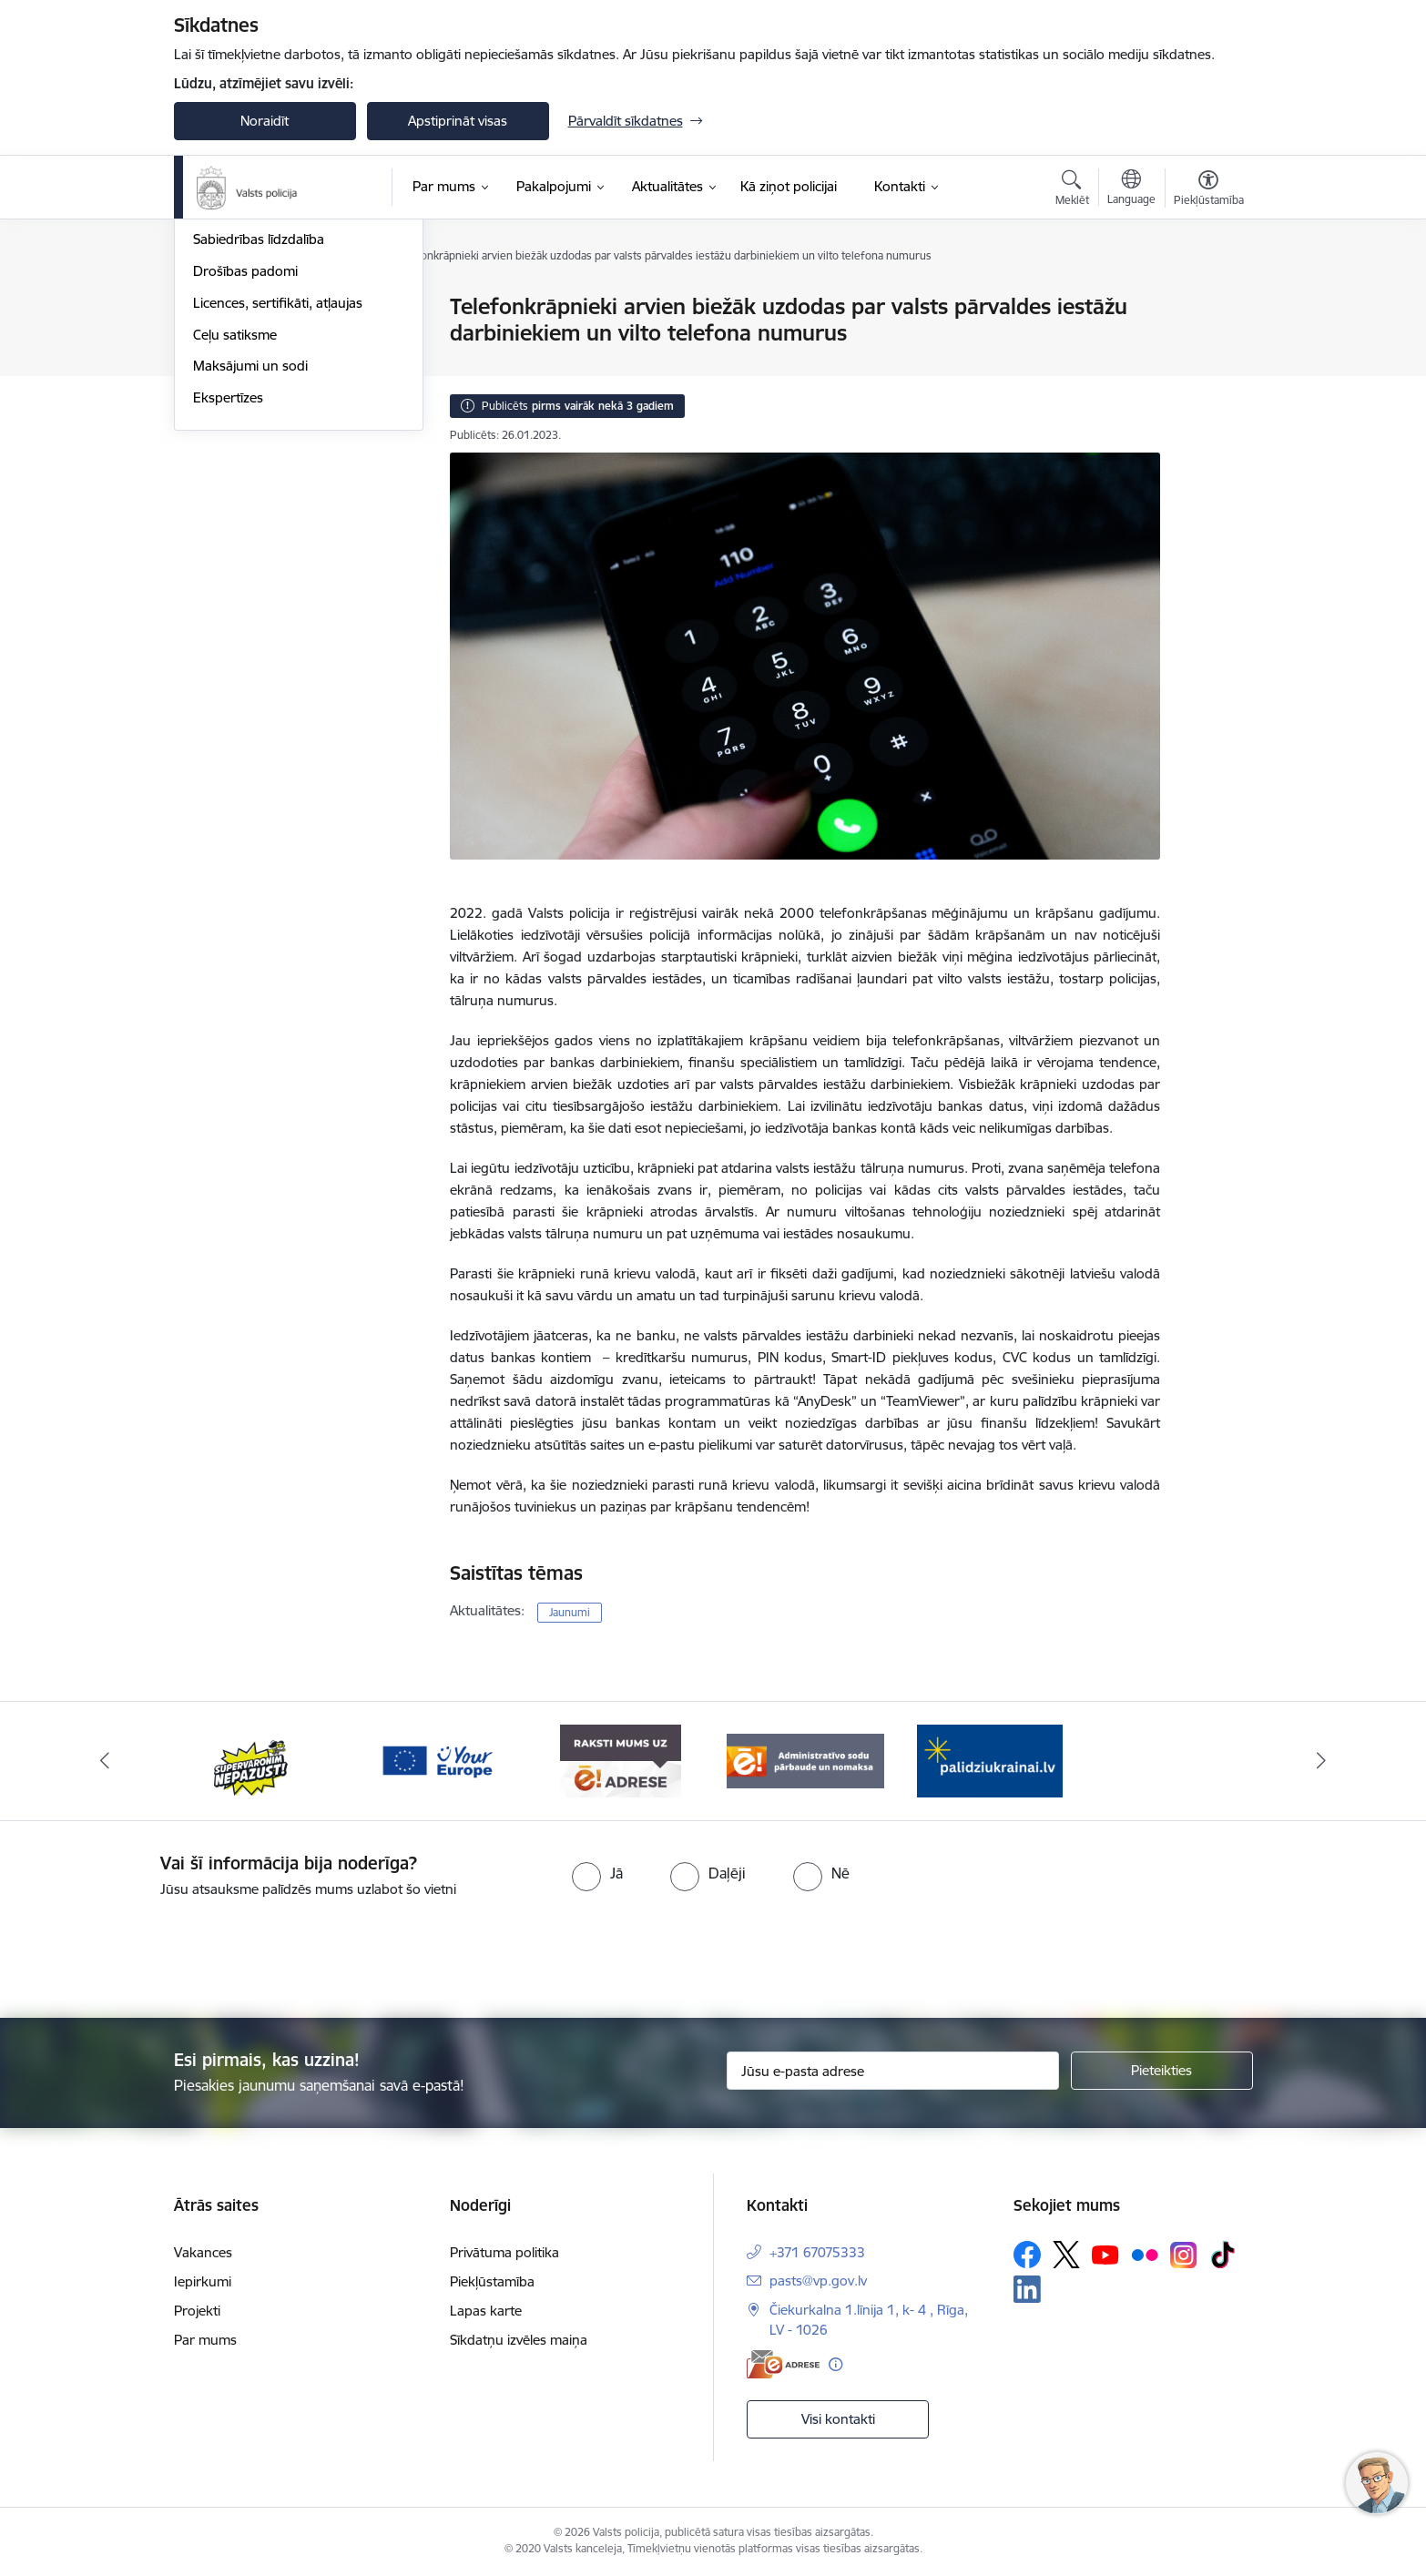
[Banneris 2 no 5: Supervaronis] (252, 1759)
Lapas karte (486, 2310)
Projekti (197, 2310)
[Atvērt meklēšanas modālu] (1072, 190)
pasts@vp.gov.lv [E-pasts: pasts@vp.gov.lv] (818, 2280)
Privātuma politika (504, 2252)
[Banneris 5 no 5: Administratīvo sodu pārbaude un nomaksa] (805, 1759)
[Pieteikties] (1162, 2071)
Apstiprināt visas (457, 120)
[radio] (597, 1873)
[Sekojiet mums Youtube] (1105, 2254)
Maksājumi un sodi (250, 560)
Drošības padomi (245, 465)
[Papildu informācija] (835, 2364)
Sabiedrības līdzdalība (258, 434)
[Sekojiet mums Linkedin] (1027, 2289)
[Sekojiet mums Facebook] (1027, 2254)
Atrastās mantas (242, 339)
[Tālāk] (1322, 1761)
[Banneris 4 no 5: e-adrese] (620, 1759)
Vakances (203, 2252)
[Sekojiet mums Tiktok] (1223, 2254)
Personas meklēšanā (256, 371)
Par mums (205, 2339)
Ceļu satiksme (235, 529)
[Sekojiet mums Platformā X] (1066, 2254)
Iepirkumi (202, 2281)
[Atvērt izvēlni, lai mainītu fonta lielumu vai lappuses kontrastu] (1209, 190)
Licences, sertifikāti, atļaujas (277, 497)
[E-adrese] (783, 2364)
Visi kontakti (838, 2419)
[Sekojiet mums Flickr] (1144, 2254)
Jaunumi (219, 307)
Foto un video (235, 403)
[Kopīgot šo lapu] (1207, 344)
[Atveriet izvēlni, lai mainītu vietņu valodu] (1131, 189)
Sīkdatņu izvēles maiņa (518, 2339)
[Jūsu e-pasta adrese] (893, 2071)
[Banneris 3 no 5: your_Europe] (436, 1759)
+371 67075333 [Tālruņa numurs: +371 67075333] (817, 2252)
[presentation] (745, 1950)
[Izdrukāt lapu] (1207, 299)
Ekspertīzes (228, 592)
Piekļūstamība (492, 2281)
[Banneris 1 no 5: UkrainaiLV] (990, 1759)
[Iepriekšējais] (104, 1761)
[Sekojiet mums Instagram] (1183, 2255)
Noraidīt (264, 120)
